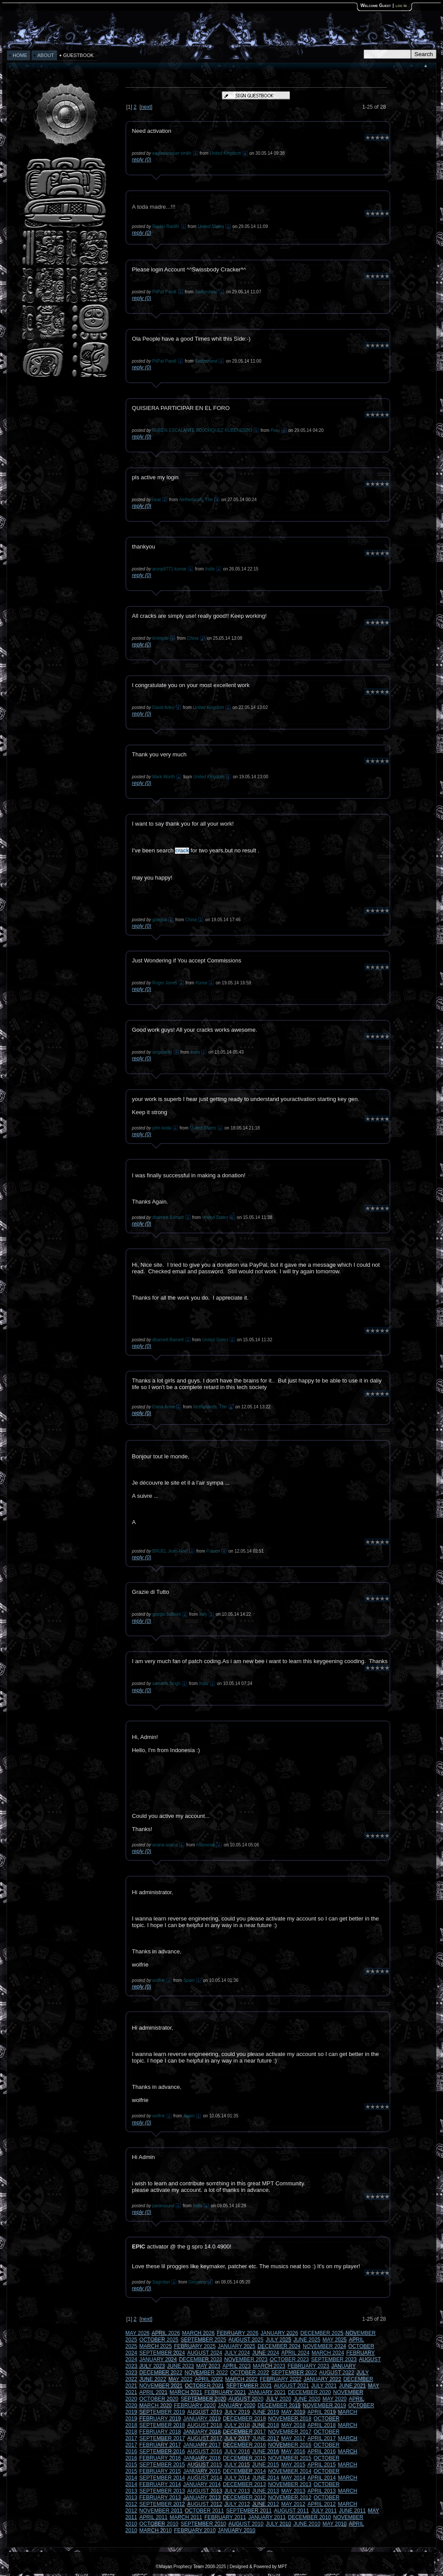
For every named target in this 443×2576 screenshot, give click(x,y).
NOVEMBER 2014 (289, 2471)
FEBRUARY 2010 (195, 2530)
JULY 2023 (152, 2366)
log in (401, 5)
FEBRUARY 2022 (280, 2379)
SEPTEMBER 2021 (249, 2386)
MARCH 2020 (155, 2405)
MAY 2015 (293, 2465)
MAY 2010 (334, 2524)
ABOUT (45, 55)
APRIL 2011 (153, 2517)
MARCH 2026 (198, 2333)
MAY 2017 (293, 2438)
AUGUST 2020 (246, 2399)
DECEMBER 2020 (309, 2392)
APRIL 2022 (209, 2379)
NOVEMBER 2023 (246, 2359)
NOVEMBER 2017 (289, 2432)
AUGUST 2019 (204, 2412)
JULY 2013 (237, 2491)
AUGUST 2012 (204, 2504)
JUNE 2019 (265, 2412)
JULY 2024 (237, 2353)
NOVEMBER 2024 (324, 2346)
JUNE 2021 (352, 2386)
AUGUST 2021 (291, 2386)
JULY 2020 (278, 2399)
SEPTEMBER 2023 (334, 2359)
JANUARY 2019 (202, 2419)
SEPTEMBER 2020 (203, 2399)
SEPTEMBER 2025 (203, 2340)
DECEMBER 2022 (160, 2372)
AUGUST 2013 (204, 2491)
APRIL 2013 (321, 2491)
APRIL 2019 (321, 2412)
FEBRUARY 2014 (160, 2484)
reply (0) (141, 160)
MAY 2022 (180, 2379)
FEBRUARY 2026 (237, 2333)
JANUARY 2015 (202, 2471)
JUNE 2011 (352, 2511)
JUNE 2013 (265, 2491)
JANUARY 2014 (202, 2484)
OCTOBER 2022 (249, 2372)
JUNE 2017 (265, 2438)
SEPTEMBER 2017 (162, 2438)
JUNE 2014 (265, 2478)
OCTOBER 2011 (204, 2511)
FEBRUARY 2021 (225, 2392)
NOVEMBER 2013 (289, 2484)
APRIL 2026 (166, 2333)
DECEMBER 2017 (244, 2432)
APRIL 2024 (295, 2353)
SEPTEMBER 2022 (294, 2372)
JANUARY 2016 (202, 2458)
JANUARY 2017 (202, 2445)
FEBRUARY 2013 (160, 2497)
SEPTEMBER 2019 (162, 2412)
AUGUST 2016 (204, 2451)
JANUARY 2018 (202, 2432)
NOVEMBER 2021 (161, 2386)
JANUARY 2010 (237, 2530)
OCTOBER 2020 (159, 2399)
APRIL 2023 (236, 2366)
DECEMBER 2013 (244, 2484)
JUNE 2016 (265, 2451)
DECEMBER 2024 (278, 2346)
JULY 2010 (278, 2524)
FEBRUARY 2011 (225, 2517)
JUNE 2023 (180, 2366)
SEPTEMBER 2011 (249, 2511)
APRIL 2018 (321, 2425)
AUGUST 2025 (246, 2340)
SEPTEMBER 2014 (162, 2478)
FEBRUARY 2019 (160, 2419)
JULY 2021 (323, 2386)
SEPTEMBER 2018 (162, 2425)
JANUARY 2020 (237, 2405)
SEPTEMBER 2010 (203, 2524)
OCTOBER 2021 (204, 2386)
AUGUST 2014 (204, 2478)
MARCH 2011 (186, 2517)
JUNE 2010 (306, 2524)
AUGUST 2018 (204, 2425)
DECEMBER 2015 (244, 2458)
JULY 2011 (323, 2511)
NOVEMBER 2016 (289, 2445)
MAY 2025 (334, 2340)
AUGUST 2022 (336, 2372)
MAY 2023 (208, 2366)
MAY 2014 (293, 2478)
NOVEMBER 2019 (324, 2405)
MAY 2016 (293, 2451)
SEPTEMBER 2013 (162, 2491)
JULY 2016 (237, 2451)
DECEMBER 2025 (321, 2333)
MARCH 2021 (186, 2392)
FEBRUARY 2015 (160, 2471)
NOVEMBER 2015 (289, 2458)
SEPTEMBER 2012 (162, 2504)
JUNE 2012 (265, 2504)
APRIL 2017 (321, 2438)
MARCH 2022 (241, 2379)
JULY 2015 (237, 2465)
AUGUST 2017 (204, 2438)
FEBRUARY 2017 (160, 2445)
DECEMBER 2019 (278, 2405)
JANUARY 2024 (158, 2359)
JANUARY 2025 (237, 2346)
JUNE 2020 (306, 2399)
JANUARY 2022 (322, 2379)
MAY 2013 (293, 2491)
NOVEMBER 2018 (289, 2419)
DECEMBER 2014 (244, 2471)
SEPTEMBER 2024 (162, 2353)
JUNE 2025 (306, 2340)
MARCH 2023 (269, 2366)
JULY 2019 (237, 2412)
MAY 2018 (293, 2425)
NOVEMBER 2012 (289, 2497)
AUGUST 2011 (291, 2511)
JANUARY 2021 (267, 2392)
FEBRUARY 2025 (195, 2346)
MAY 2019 (293, 2412)
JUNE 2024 (265, 2353)
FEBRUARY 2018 (160, 2432)
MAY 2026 (137, 2333)
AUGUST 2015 (204, 2465)
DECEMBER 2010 (309, 2517)
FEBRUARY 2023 (308, 2366)
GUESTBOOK (78, 55)
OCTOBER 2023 (289, 2359)
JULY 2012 (237, 2504)
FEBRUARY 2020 (195, 2405)
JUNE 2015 (265, 2465)
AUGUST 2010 (246, 2524)
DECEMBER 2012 (244, 2497)
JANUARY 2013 (202, 2497)
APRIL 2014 (321, 2478)
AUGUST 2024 (204, 2353)
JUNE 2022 (152, 2379)
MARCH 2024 (327, 2353)
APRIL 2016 (321, 2451)
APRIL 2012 (321, 2504)
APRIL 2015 (321, 2465)
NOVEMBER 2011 (161, 2511)
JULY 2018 (237, 2425)
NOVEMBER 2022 (206, 2372)
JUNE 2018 (265, 2425)
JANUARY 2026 (279, 2333)
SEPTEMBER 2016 (162, 2451)
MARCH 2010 (155, 2530)
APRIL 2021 (153, 2392)
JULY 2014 (237, 2478)
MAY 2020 (334, 2399)
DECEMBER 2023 (200, 2359)
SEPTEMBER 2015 (162, 2465)
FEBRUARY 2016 (160, 2458)
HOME (20, 55)
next (146, 107)
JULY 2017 (237, 2438)
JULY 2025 (278, 2340)
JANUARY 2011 (267, 2517)
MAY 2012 (293, 2504)
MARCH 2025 (155, 2346)
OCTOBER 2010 (159, 2524)
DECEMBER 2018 (244, 2419)
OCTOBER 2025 (159, 2340)
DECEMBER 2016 (244, 2445)
